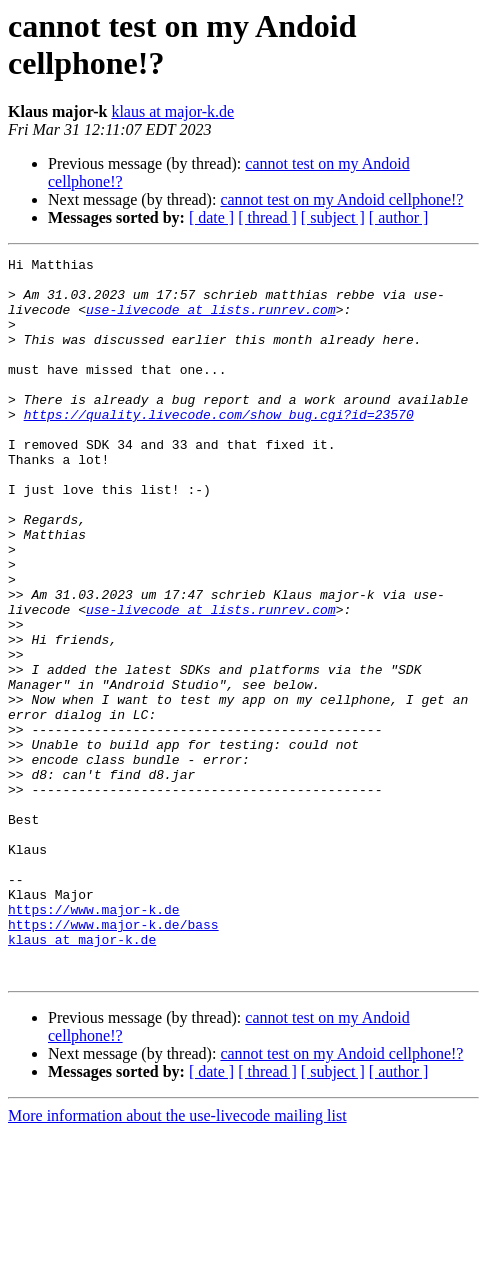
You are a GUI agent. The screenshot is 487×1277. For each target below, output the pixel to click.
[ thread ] (267, 217)
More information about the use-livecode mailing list (177, 1259)
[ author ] (399, 217)
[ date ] (211, 217)
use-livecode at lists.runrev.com (211, 321)
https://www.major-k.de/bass (113, 1059)
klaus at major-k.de (172, 111)
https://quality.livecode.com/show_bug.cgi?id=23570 (219, 447)
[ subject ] (333, 217)
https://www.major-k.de (94, 1041)
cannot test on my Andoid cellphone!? (341, 199)
